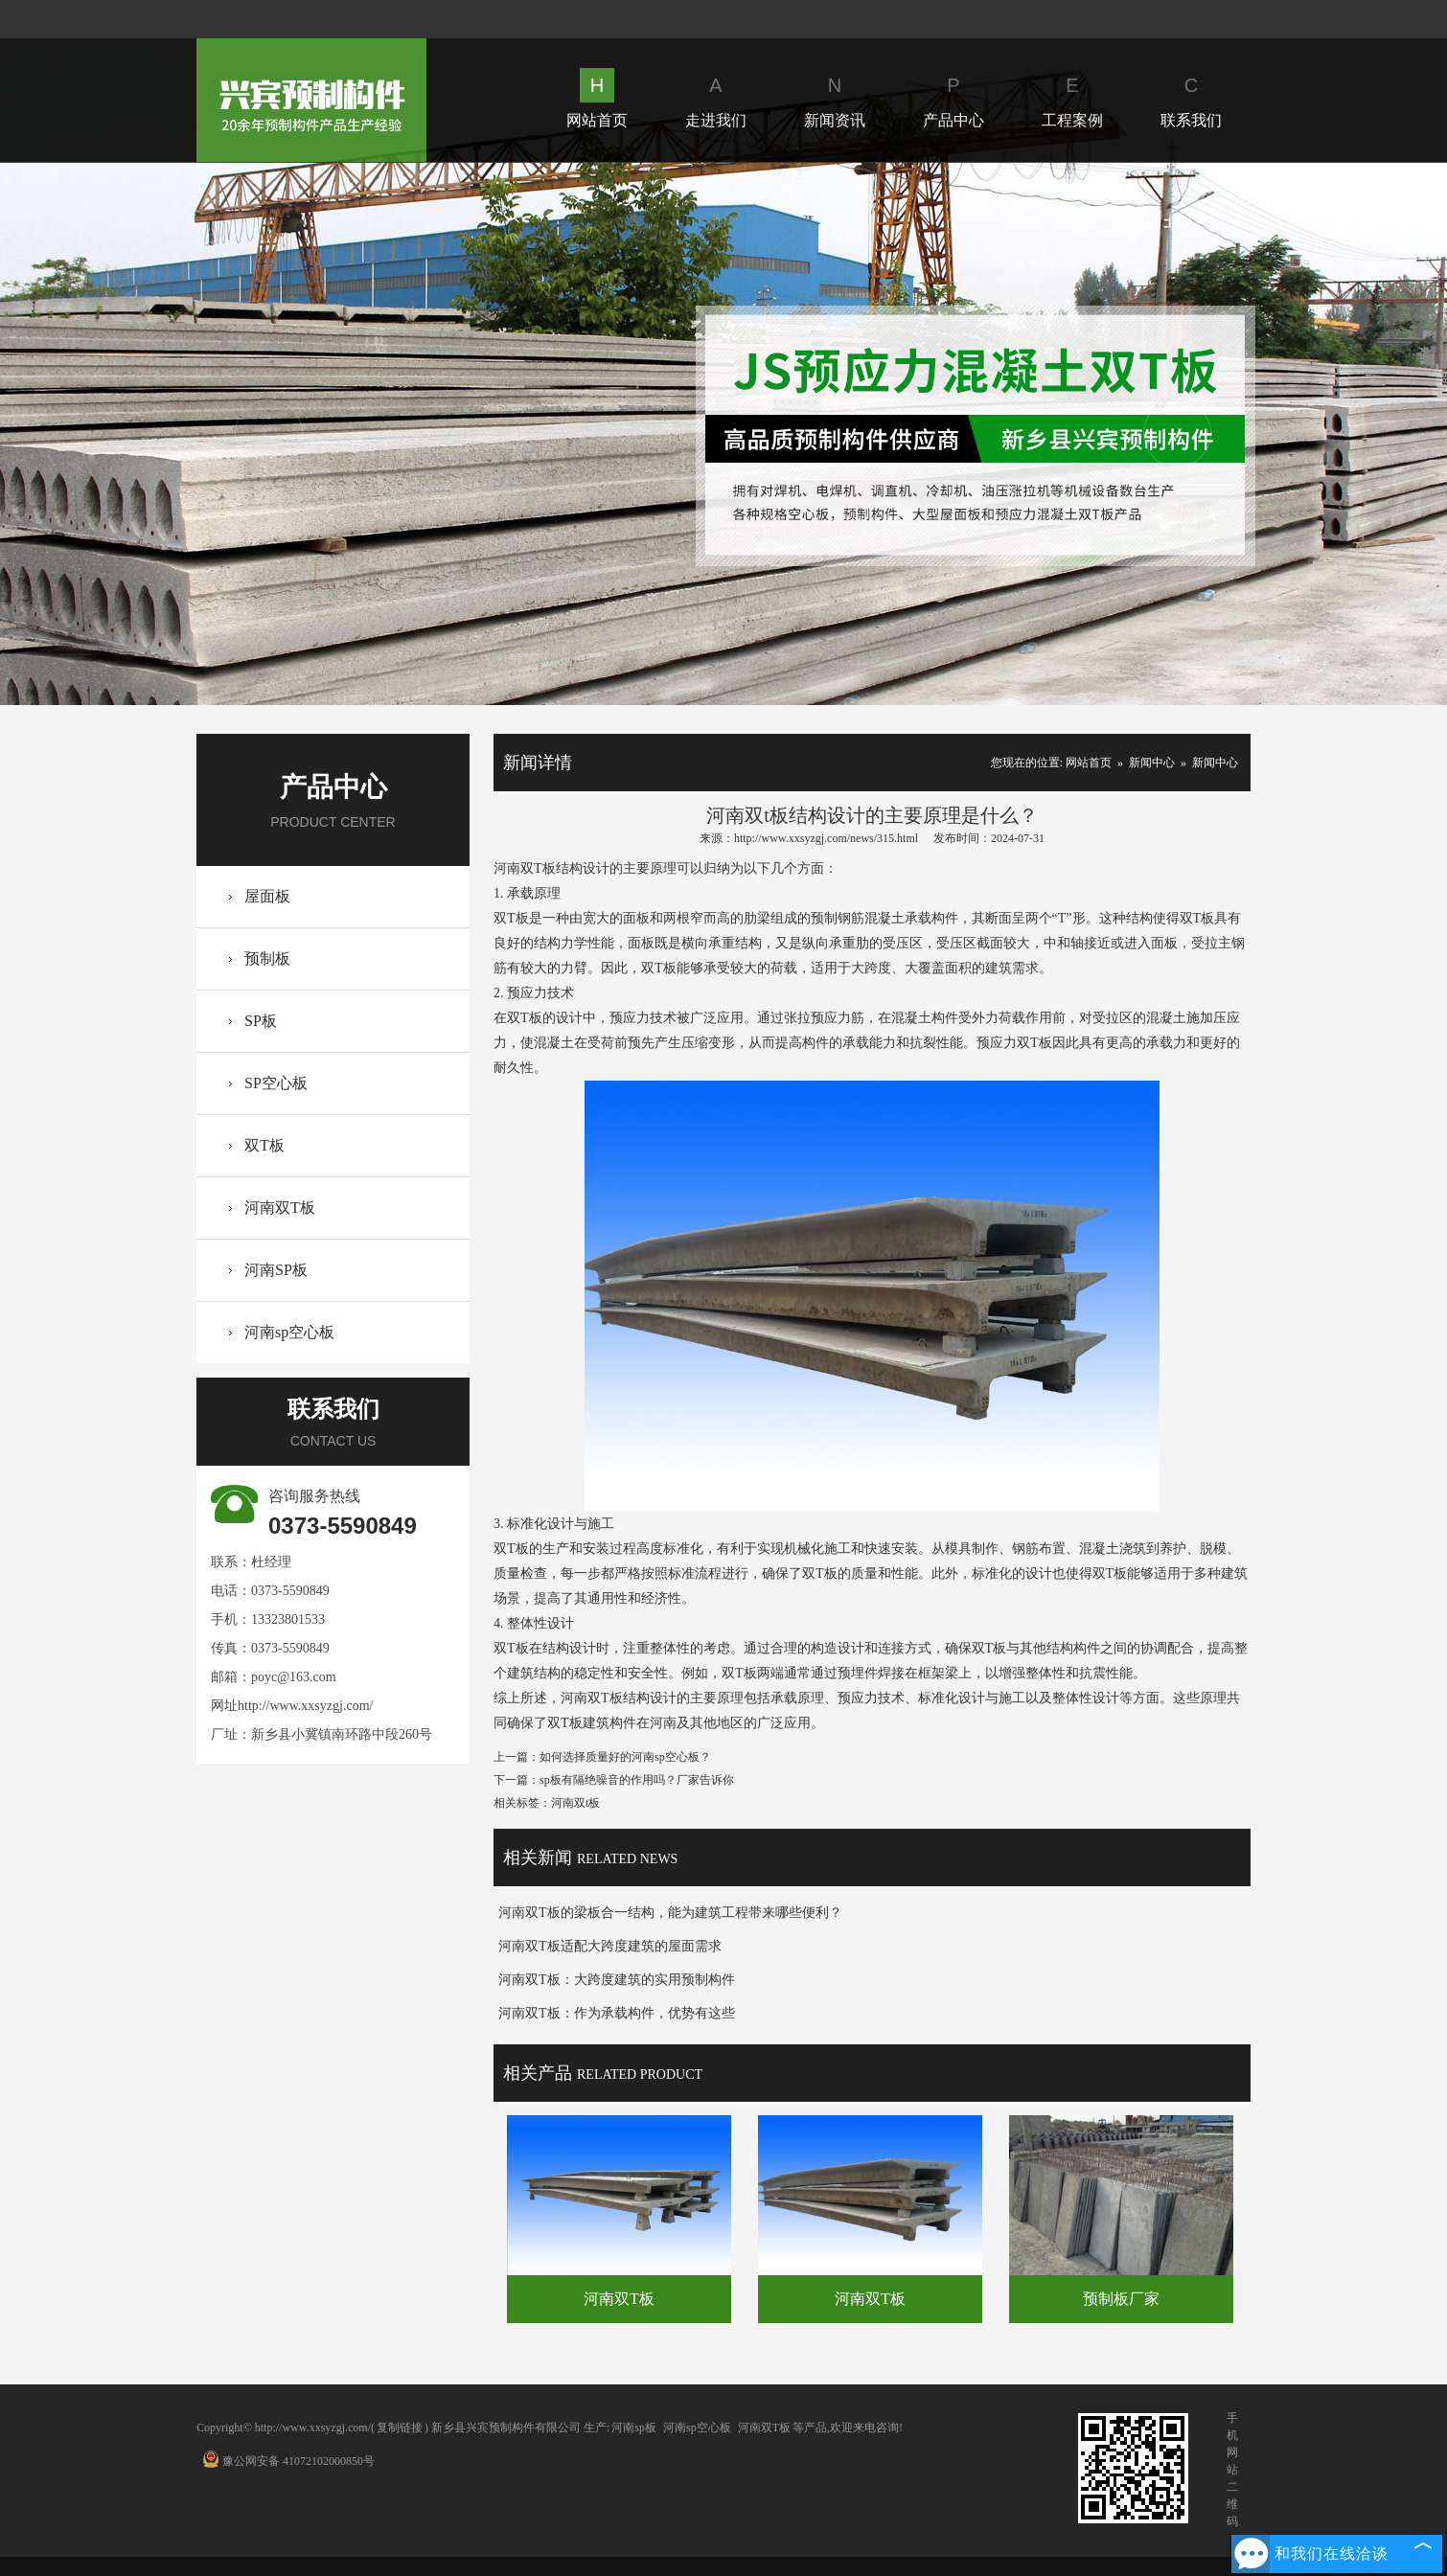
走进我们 (715, 98)
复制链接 (400, 2427)
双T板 (264, 1145)
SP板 (260, 1021)
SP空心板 (276, 1083)
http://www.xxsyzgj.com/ (305, 1705)
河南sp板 (633, 2427)
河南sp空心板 (289, 1332)
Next (1177, 433)
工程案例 (1072, 98)
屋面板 (267, 896)
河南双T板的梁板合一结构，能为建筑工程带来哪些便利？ (670, 1912)
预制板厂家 (1121, 2299)
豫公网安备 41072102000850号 (288, 2461)
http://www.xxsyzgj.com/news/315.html (826, 838)
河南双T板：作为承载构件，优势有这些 (616, 2013)
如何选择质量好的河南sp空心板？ (625, 1757)
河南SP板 (276, 1270)
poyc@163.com (293, 1677)
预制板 (267, 958)
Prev (269, 433)
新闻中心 (1152, 762)
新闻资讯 (834, 98)
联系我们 (1191, 98)
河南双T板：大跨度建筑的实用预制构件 (616, 1979)
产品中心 (953, 98)
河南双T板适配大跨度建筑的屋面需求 (610, 1946)
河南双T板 (279, 1207)
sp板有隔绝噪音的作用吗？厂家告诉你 (637, 1780)
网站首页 (597, 98)
